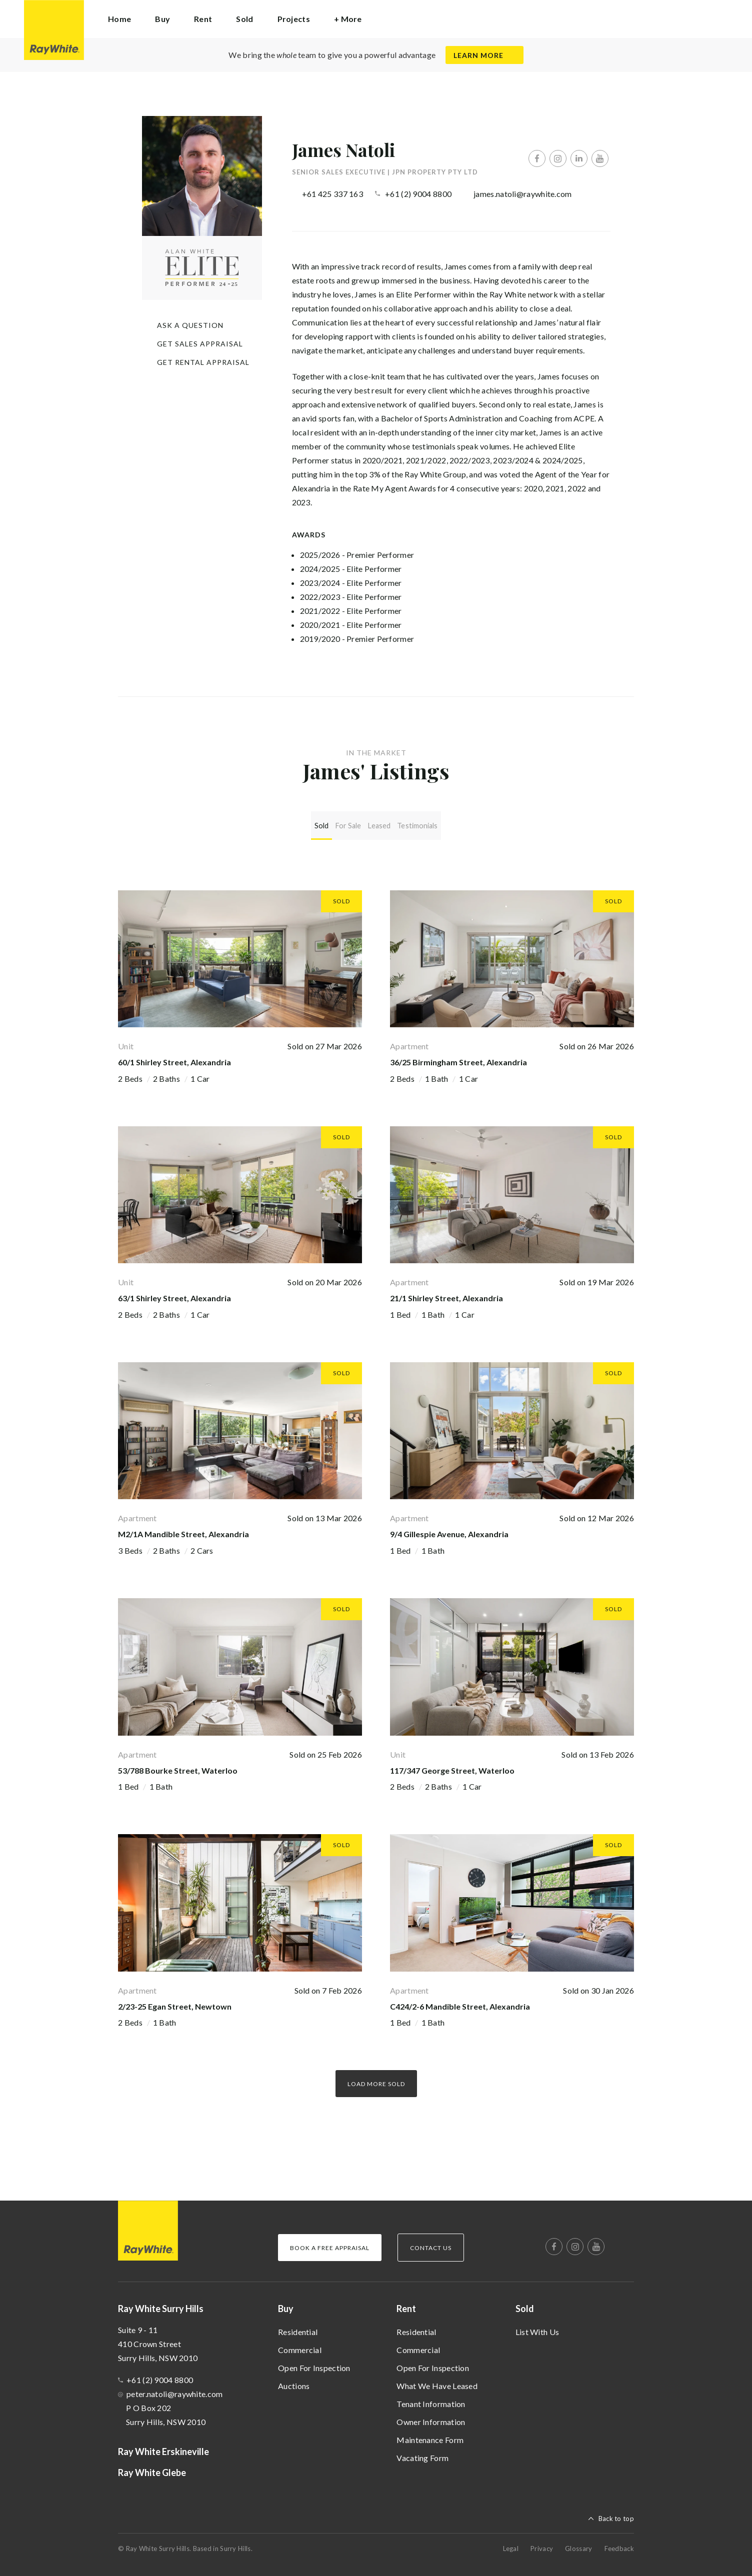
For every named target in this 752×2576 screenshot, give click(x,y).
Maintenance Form (430, 2436)
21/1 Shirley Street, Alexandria (446, 1295)
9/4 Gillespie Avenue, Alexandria (449, 1531)
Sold (525, 2305)
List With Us (538, 2328)
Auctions (294, 2382)
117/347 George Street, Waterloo (452, 1767)
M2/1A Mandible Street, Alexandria (183, 1531)
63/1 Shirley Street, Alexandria (174, 1295)
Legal (511, 2545)
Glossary (578, 2545)
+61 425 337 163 (333, 193)
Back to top (616, 2515)
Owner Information (430, 2418)
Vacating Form (422, 2454)
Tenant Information (430, 2400)
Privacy (541, 2545)
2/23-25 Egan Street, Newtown (175, 2003)
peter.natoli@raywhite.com (174, 2390)
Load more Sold (376, 2080)
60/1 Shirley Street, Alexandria (174, 1059)
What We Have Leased (437, 2382)
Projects (294, 18)
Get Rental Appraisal (203, 362)
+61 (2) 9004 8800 (418, 193)
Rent (406, 2305)
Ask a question (190, 325)
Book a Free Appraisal (330, 2244)
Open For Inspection (314, 2364)
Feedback (619, 2545)
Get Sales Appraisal (200, 343)
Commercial (300, 2346)
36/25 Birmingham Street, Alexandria (458, 1059)
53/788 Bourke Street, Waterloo (178, 1767)
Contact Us (431, 2244)
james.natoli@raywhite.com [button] (523, 193)
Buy (286, 2305)
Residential (298, 2328)
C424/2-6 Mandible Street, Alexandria (460, 2003)
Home (119, 18)
